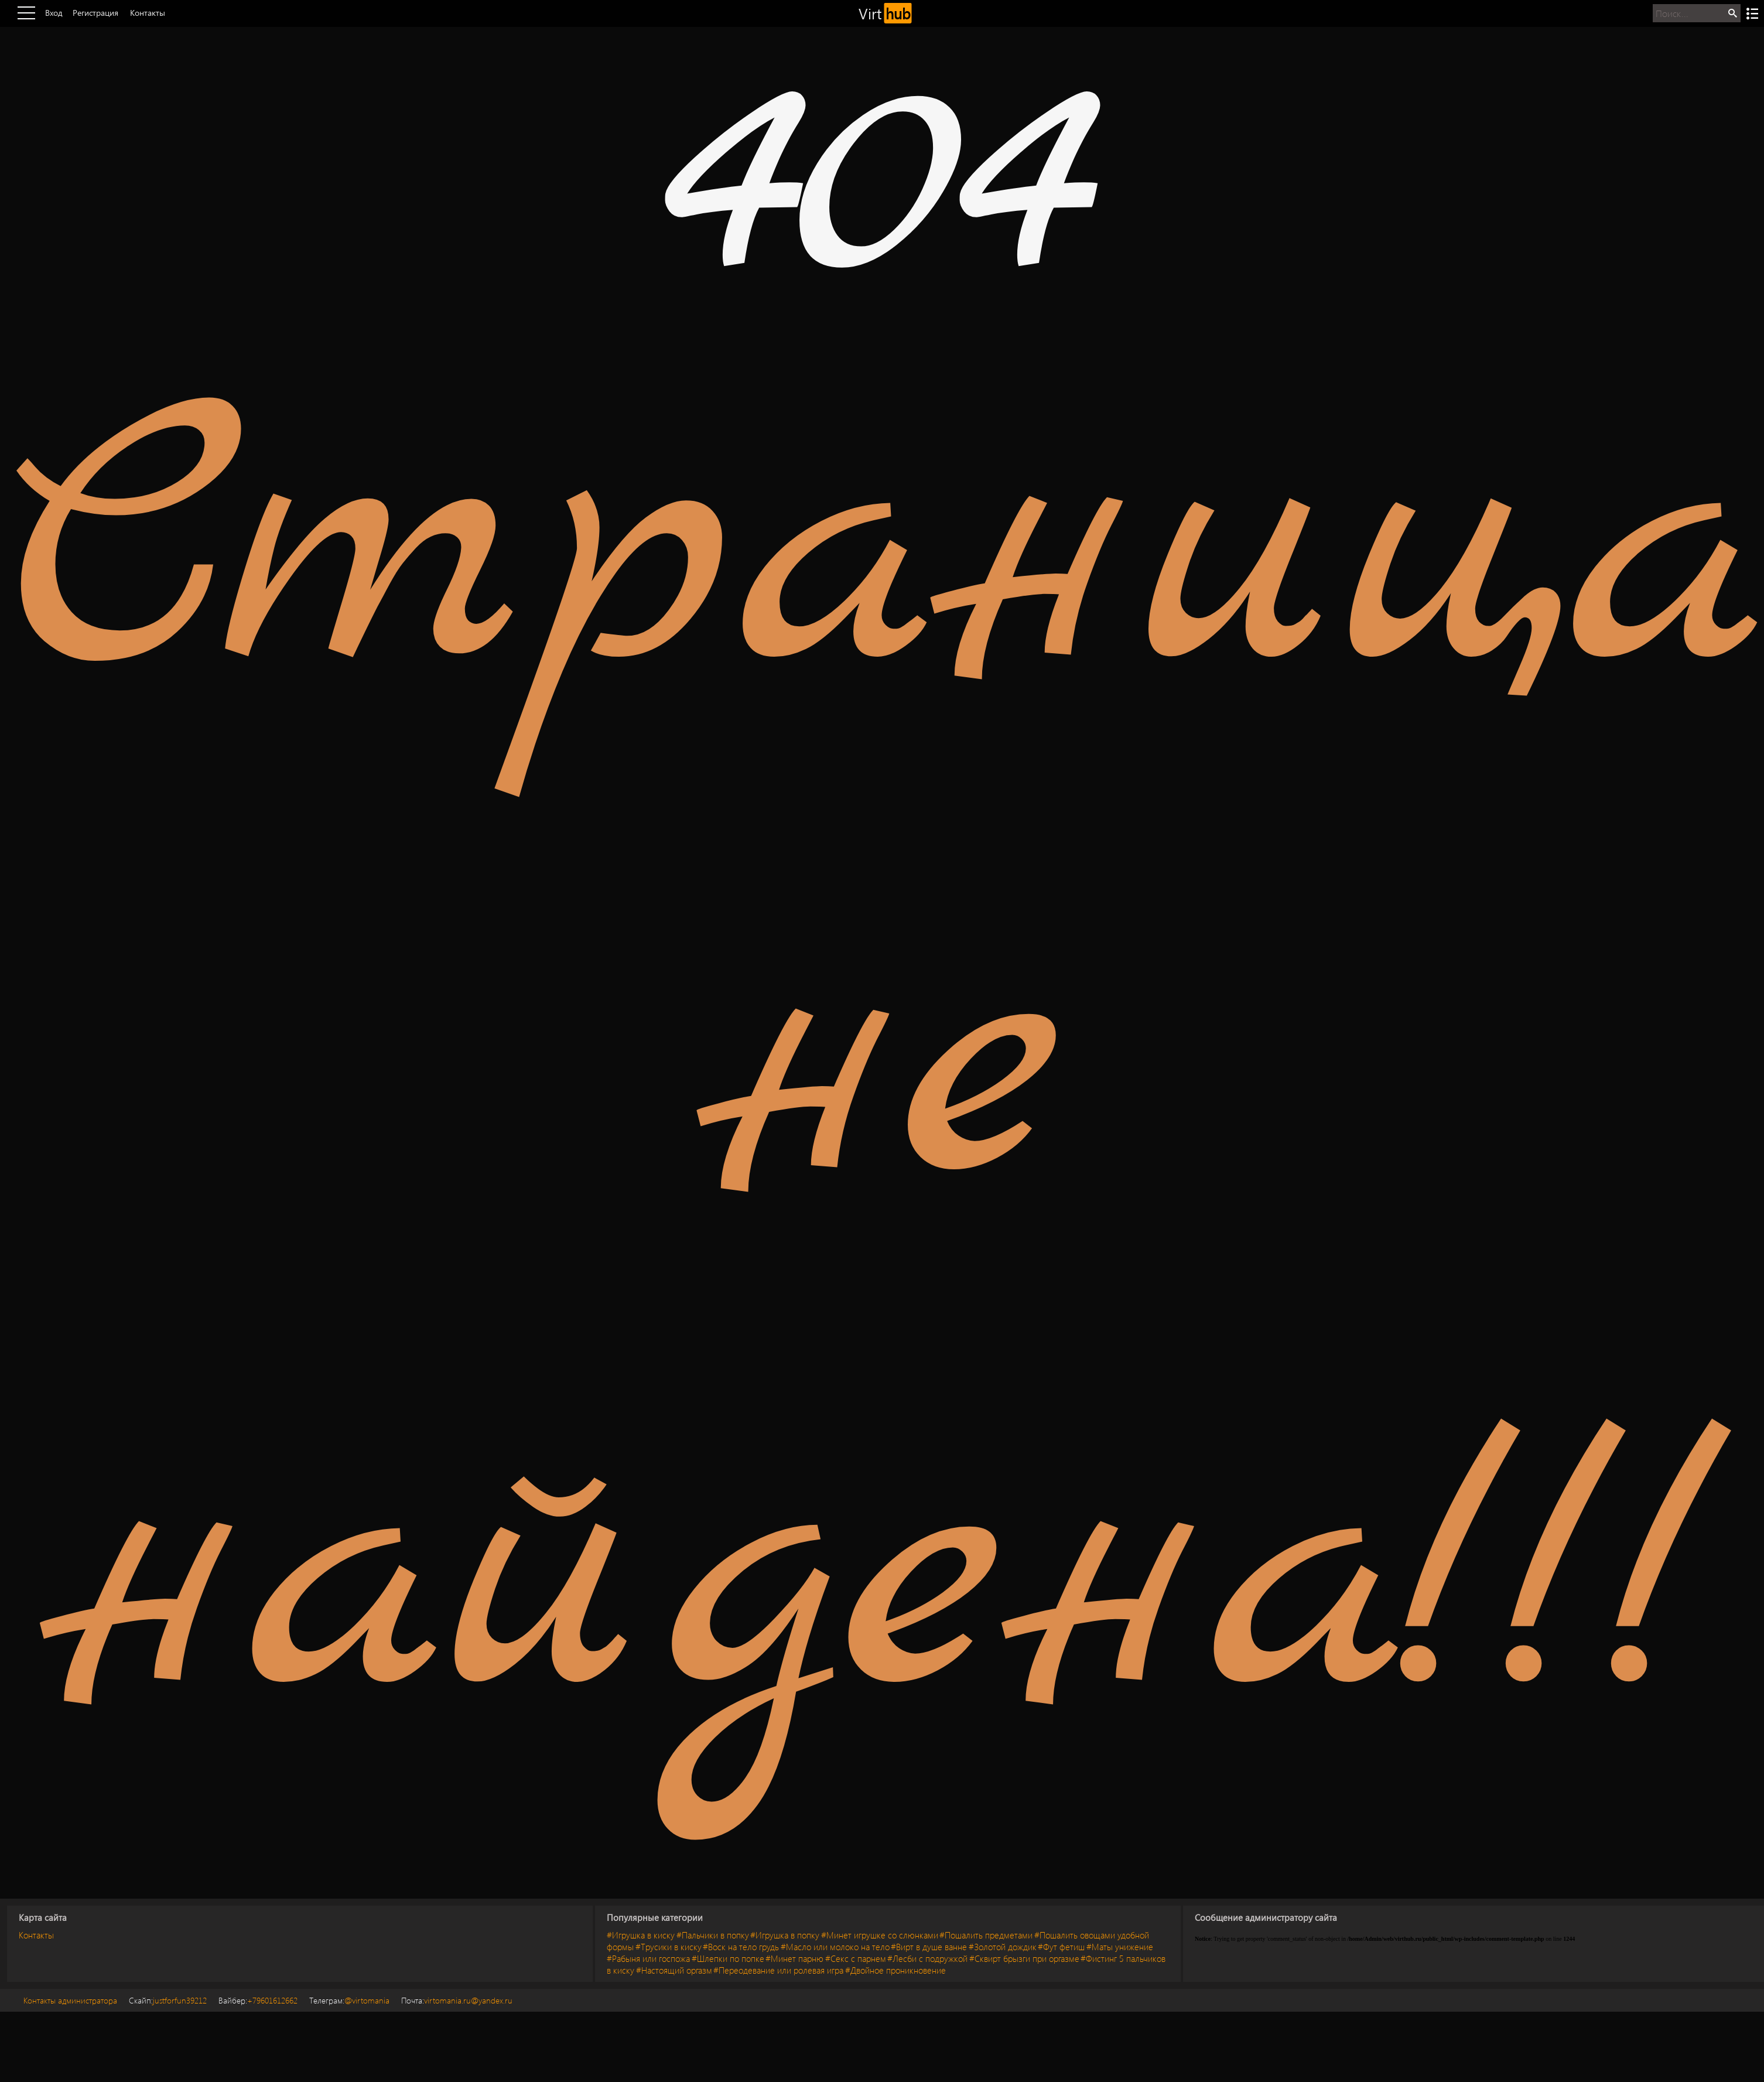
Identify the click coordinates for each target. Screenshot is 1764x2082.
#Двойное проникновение (895, 1970)
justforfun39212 (168, 2000)
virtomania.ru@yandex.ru (456, 2000)
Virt (885, 13)
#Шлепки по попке (728, 1958)
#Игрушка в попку (784, 1935)
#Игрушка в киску (641, 1935)
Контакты (36, 1935)
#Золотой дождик (1003, 1947)
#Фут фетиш (1061, 1947)
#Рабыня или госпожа (648, 1958)
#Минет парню (794, 1958)
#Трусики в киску (668, 1947)
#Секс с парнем (855, 1958)
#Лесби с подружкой (927, 1958)
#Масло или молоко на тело (835, 1947)
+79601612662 (258, 2000)
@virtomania (349, 2000)
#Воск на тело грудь (741, 1947)
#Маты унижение (1119, 1947)
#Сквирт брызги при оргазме (1024, 1958)
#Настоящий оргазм (674, 1970)
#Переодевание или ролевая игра (778, 1970)
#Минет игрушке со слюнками (879, 1935)
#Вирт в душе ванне (929, 1947)
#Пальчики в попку (712, 1935)
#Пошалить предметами (986, 1935)
